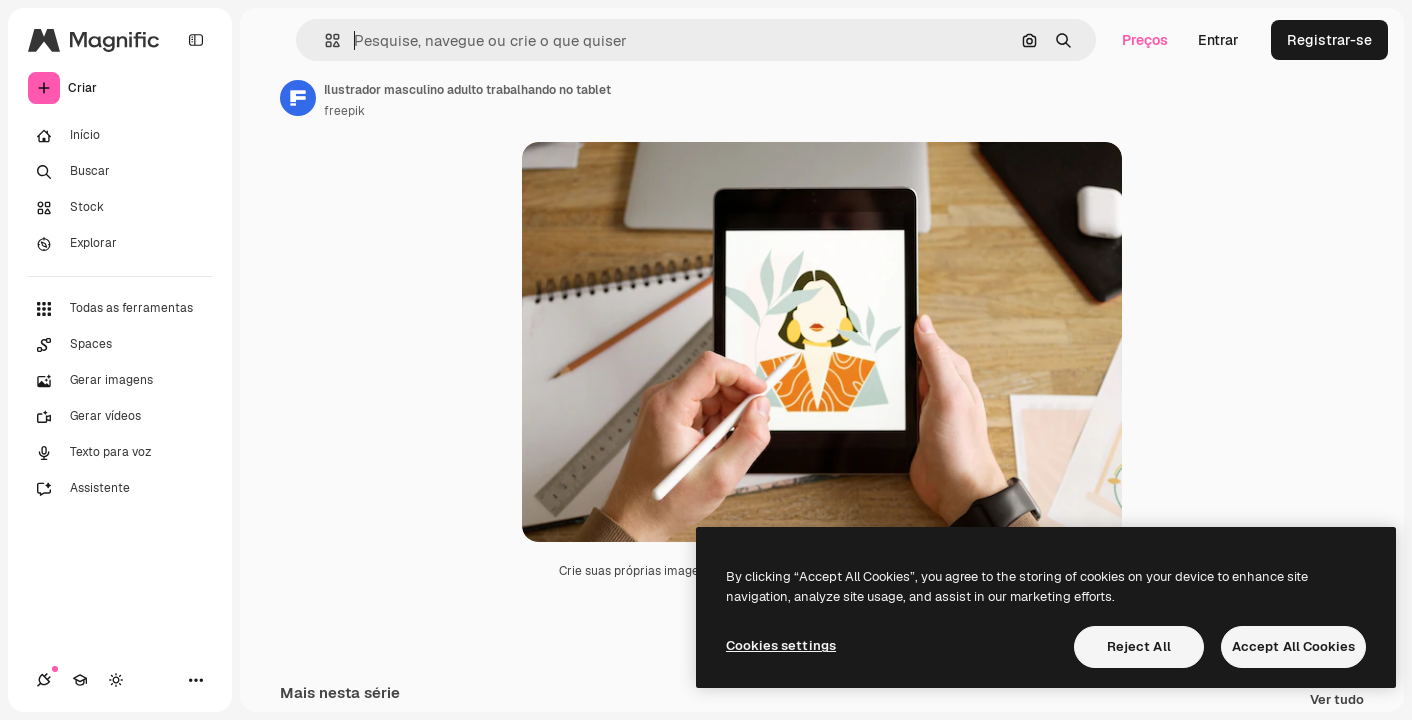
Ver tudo (1337, 700)
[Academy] (80, 680)
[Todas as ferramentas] (120, 309)
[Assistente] (120, 489)
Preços (1145, 40)
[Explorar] (120, 244)
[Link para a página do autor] (298, 98)
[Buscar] (120, 172)
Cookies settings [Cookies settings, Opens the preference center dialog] (781, 645)
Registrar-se (1329, 40)
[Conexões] (44, 680)
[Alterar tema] (116, 680)
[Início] (120, 136)
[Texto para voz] (120, 453)
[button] (324, 40)
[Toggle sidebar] (196, 40)
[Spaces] (120, 345)
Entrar (1218, 40)
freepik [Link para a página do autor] (344, 111)
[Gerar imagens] (120, 381)
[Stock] (120, 208)
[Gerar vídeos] (120, 417)
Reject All (1139, 646)
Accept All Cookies (1293, 646)
